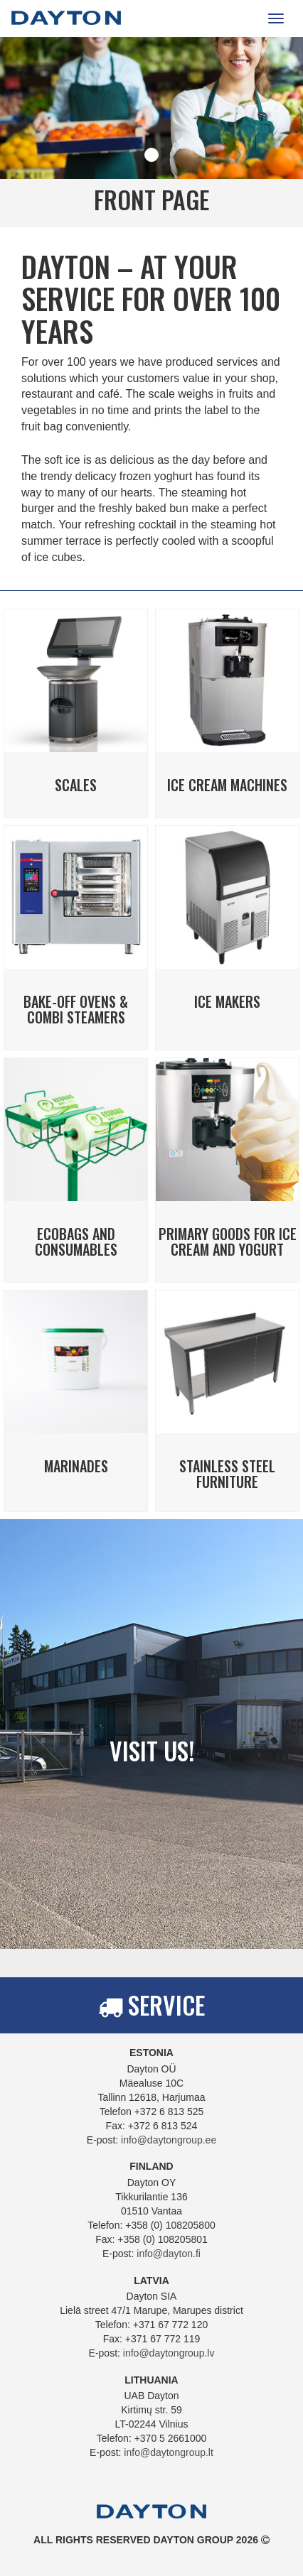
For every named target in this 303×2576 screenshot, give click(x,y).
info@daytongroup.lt (168, 2452)
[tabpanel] (151, 132)
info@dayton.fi (169, 2253)
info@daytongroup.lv (169, 2353)
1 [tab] (151, 155)
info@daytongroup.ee (168, 2140)
